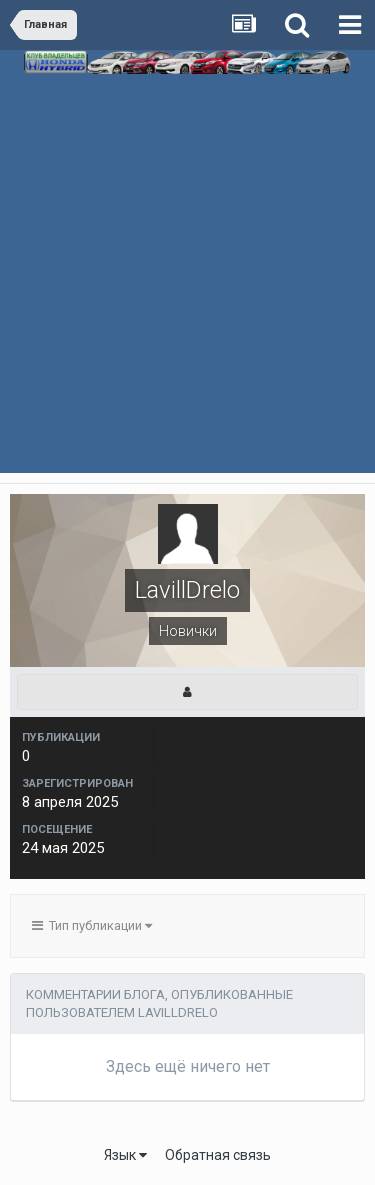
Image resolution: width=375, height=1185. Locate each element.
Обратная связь (218, 1155)
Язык (125, 1155)
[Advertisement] (187, 296)
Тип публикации (92, 925)
